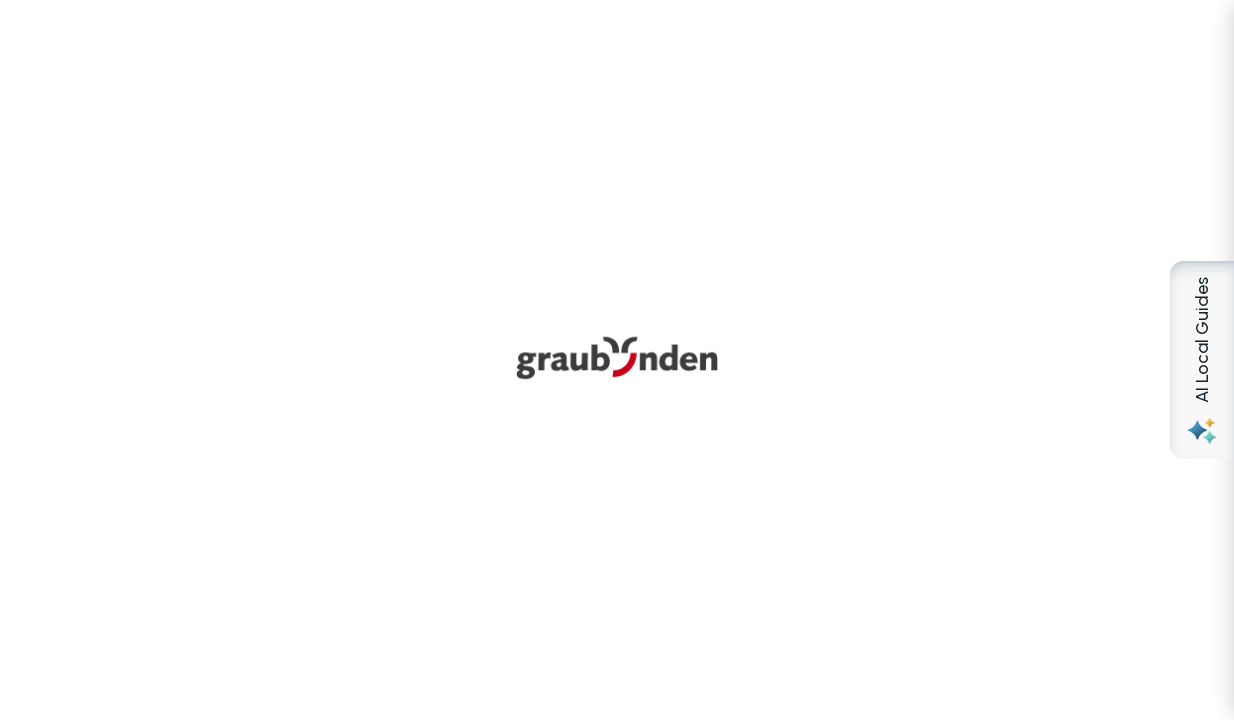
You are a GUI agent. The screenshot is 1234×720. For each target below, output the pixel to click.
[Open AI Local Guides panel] (1202, 360)
